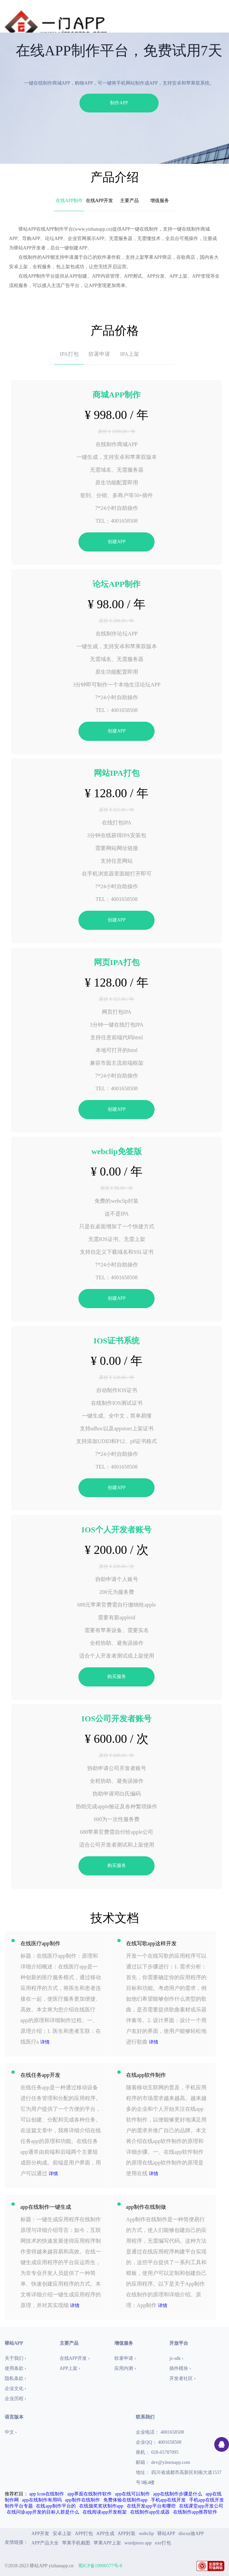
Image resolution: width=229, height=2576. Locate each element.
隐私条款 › (15, 2378)
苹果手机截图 (76, 2542)
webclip (146, 2533)
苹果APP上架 (107, 2542)
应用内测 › (125, 2368)
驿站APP (166, 2533)
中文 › (11, 2432)
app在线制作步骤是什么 (177, 2493)
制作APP (119, 102)
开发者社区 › (182, 2378)
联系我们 (145, 2417)
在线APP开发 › (75, 2358)
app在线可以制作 (132, 2493)
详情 (45, 2042)
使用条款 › (15, 2368)
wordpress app (138, 2542)
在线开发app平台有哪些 (151, 2506)
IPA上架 (129, 354)
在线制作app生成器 (150, 2512)
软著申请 (99, 354)
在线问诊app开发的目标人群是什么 (43, 2512)
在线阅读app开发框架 (104, 2512)
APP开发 (41, 2533)
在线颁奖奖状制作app (101, 2506)
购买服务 (116, 1676)
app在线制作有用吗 (41, 2499)
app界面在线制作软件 (89, 2493)
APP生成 (105, 2533)
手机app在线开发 (168, 2499)
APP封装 (127, 2533)
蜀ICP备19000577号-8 (100, 2565)
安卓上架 (62, 2533)
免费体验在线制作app (125, 2499)
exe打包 (163, 2542)
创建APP (117, 541)
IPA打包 (69, 354)
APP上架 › (70, 2368)
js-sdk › (176, 2358)
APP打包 (84, 2533)
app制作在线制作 (82, 2499)
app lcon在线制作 (46, 2493)
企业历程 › (15, 2398)
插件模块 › (180, 2368)
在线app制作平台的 (55, 2506)
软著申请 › (125, 2358)
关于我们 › (15, 2358)
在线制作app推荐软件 (195, 2512)
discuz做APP (191, 2533)
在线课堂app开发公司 (201, 2506)
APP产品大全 (45, 2542)
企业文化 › (15, 2388)
